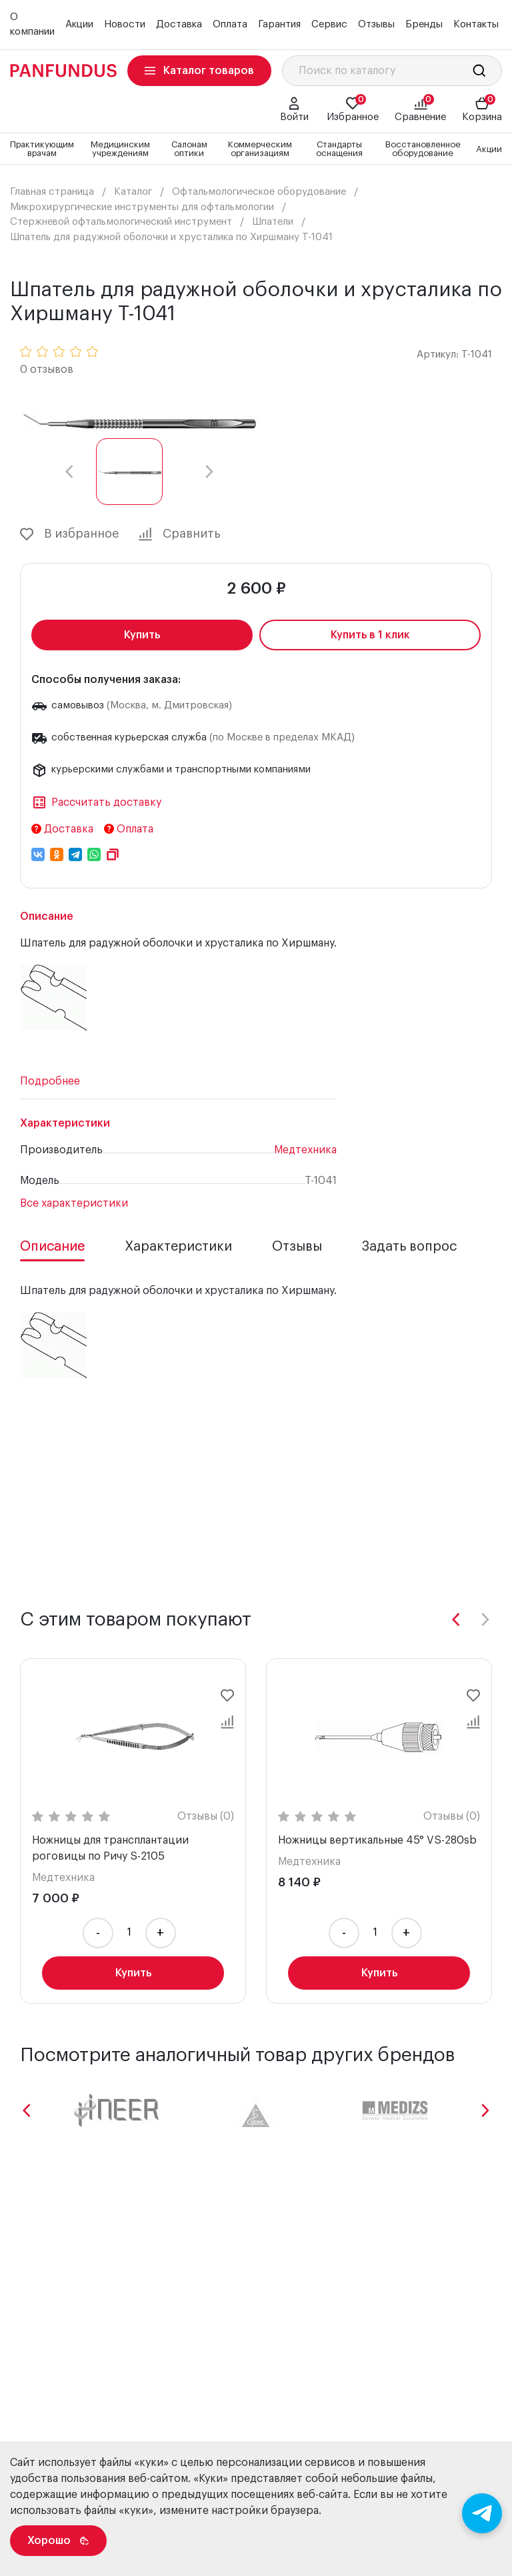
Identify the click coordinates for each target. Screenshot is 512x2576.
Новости (124, 24)
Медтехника (305, 1150)
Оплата (230, 24)
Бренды (424, 24)
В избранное (69, 534)
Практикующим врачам (42, 148)
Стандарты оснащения (339, 148)
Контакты (476, 24)
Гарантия (279, 24)
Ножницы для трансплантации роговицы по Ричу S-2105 (110, 1848)
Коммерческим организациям (260, 148)
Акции (79, 24)
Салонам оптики (189, 148)
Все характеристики (74, 1203)
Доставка (179, 24)
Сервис (329, 24)
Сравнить (180, 534)
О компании (32, 24)
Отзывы (376, 24)
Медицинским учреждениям (120, 148)
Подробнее (50, 1081)
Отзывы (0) (205, 1816)
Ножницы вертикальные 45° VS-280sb (377, 1840)
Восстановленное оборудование (423, 148)
